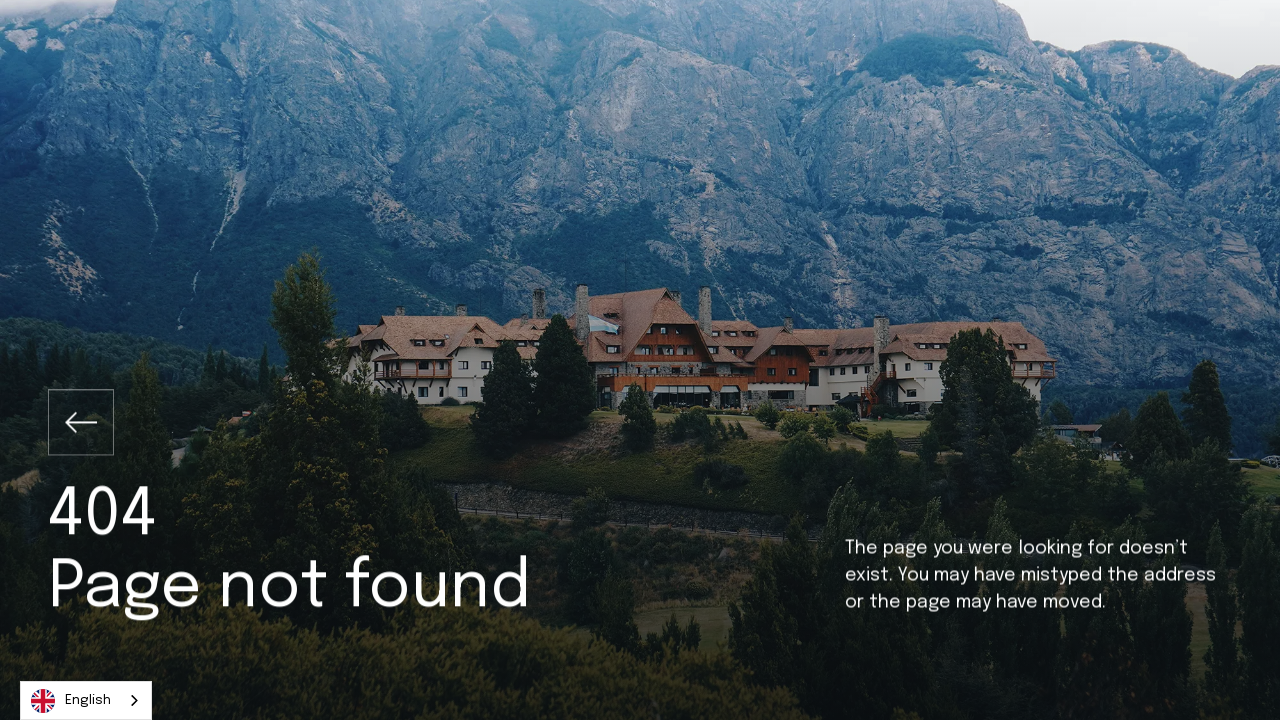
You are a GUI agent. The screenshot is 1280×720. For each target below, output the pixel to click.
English (71, 701)
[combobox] (86, 700)
